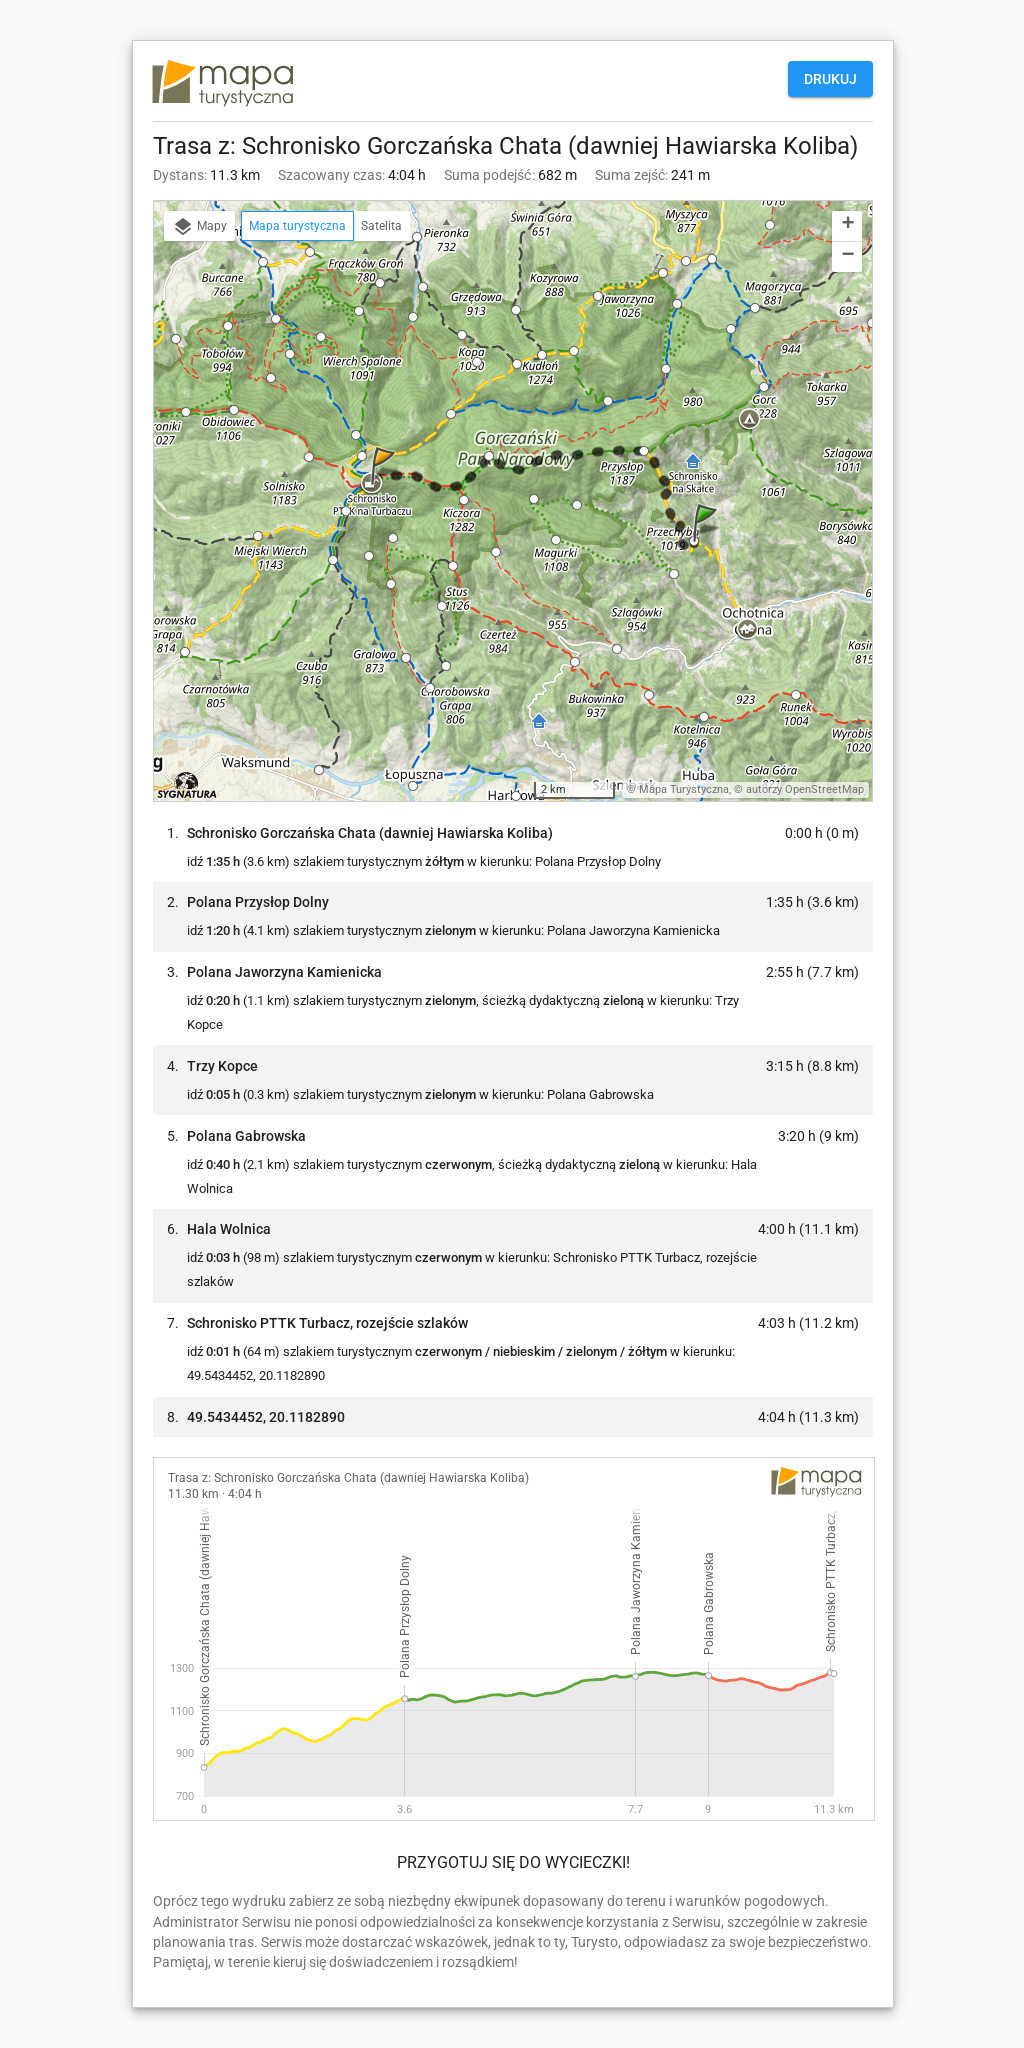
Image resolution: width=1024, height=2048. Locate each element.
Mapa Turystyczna (684, 789)
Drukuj (830, 79)
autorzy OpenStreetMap (805, 789)
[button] (708, 542)
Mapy (199, 227)
